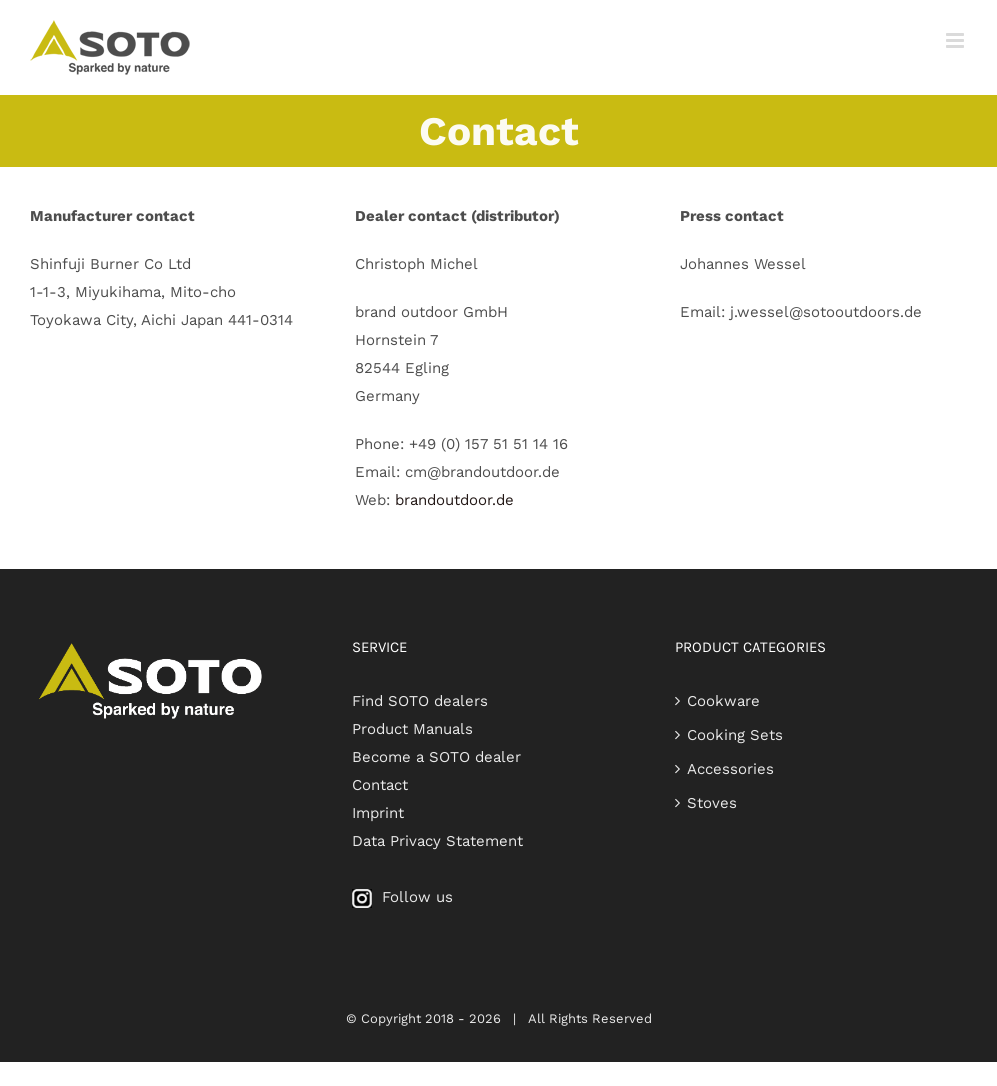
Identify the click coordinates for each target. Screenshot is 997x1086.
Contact (380, 785)
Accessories (730, 769)
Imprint (378, 813)
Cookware (723, 701)
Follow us (402, 897)
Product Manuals (412, 729)
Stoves (712, 803)
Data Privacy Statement (437, 841)
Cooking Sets (735, 735)
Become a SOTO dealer (436, 757)
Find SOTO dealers (420, 701)
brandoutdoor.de (452, 500)
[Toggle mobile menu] (956, 40)
